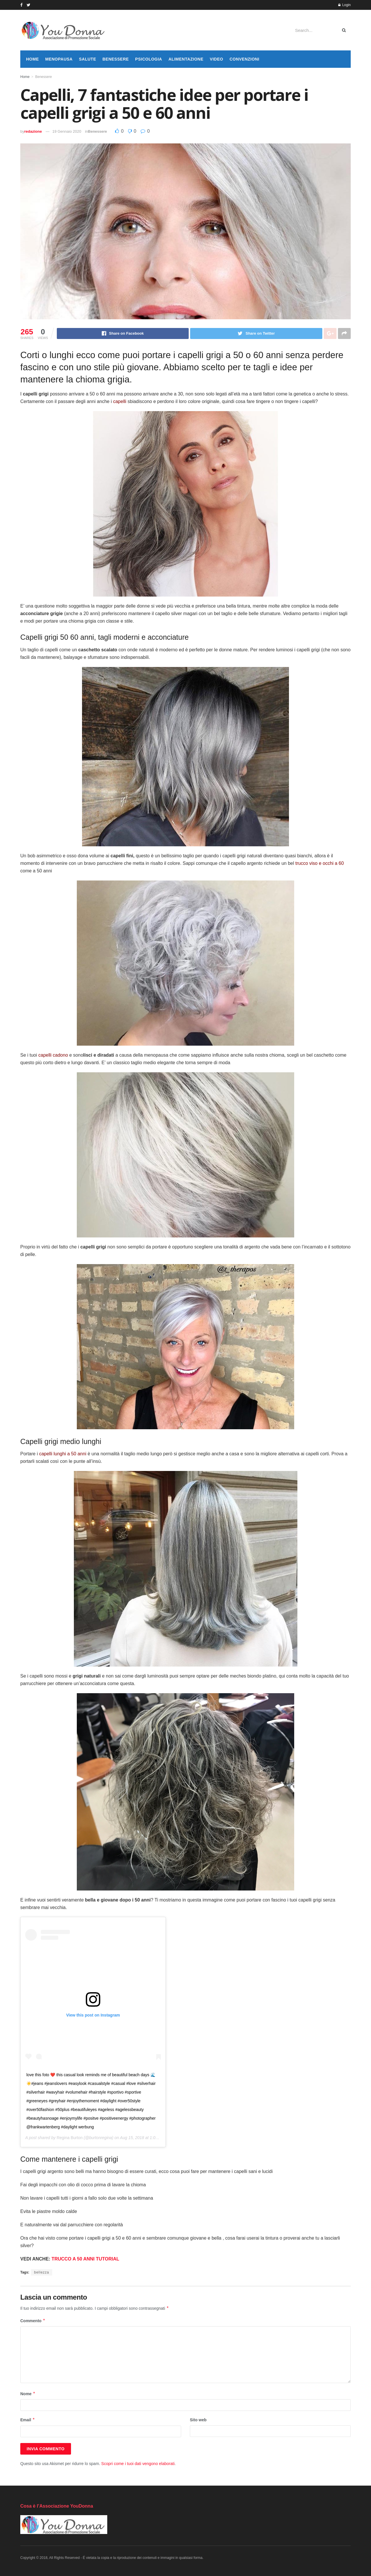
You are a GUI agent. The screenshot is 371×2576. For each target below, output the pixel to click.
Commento (33, 2321)
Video (216, 59)
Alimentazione (185, 59)
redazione (33, 131)
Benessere (115, 59)
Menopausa (58, 59)
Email (27, 2420)
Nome (27, 2394)
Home (32, 59)
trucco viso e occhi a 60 (319, 863)
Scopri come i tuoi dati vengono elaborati (137, 2463)
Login (344, 5)
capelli (119, 401)
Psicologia (148, 59)
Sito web (198, 2420)
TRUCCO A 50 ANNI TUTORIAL (85, 2258)
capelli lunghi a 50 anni (62, 1453)
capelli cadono (53, 1055)
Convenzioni (244, 59)
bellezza (41, 2272)
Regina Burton (70, 2137)
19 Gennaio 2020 (66, 131)
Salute (87, 59)
